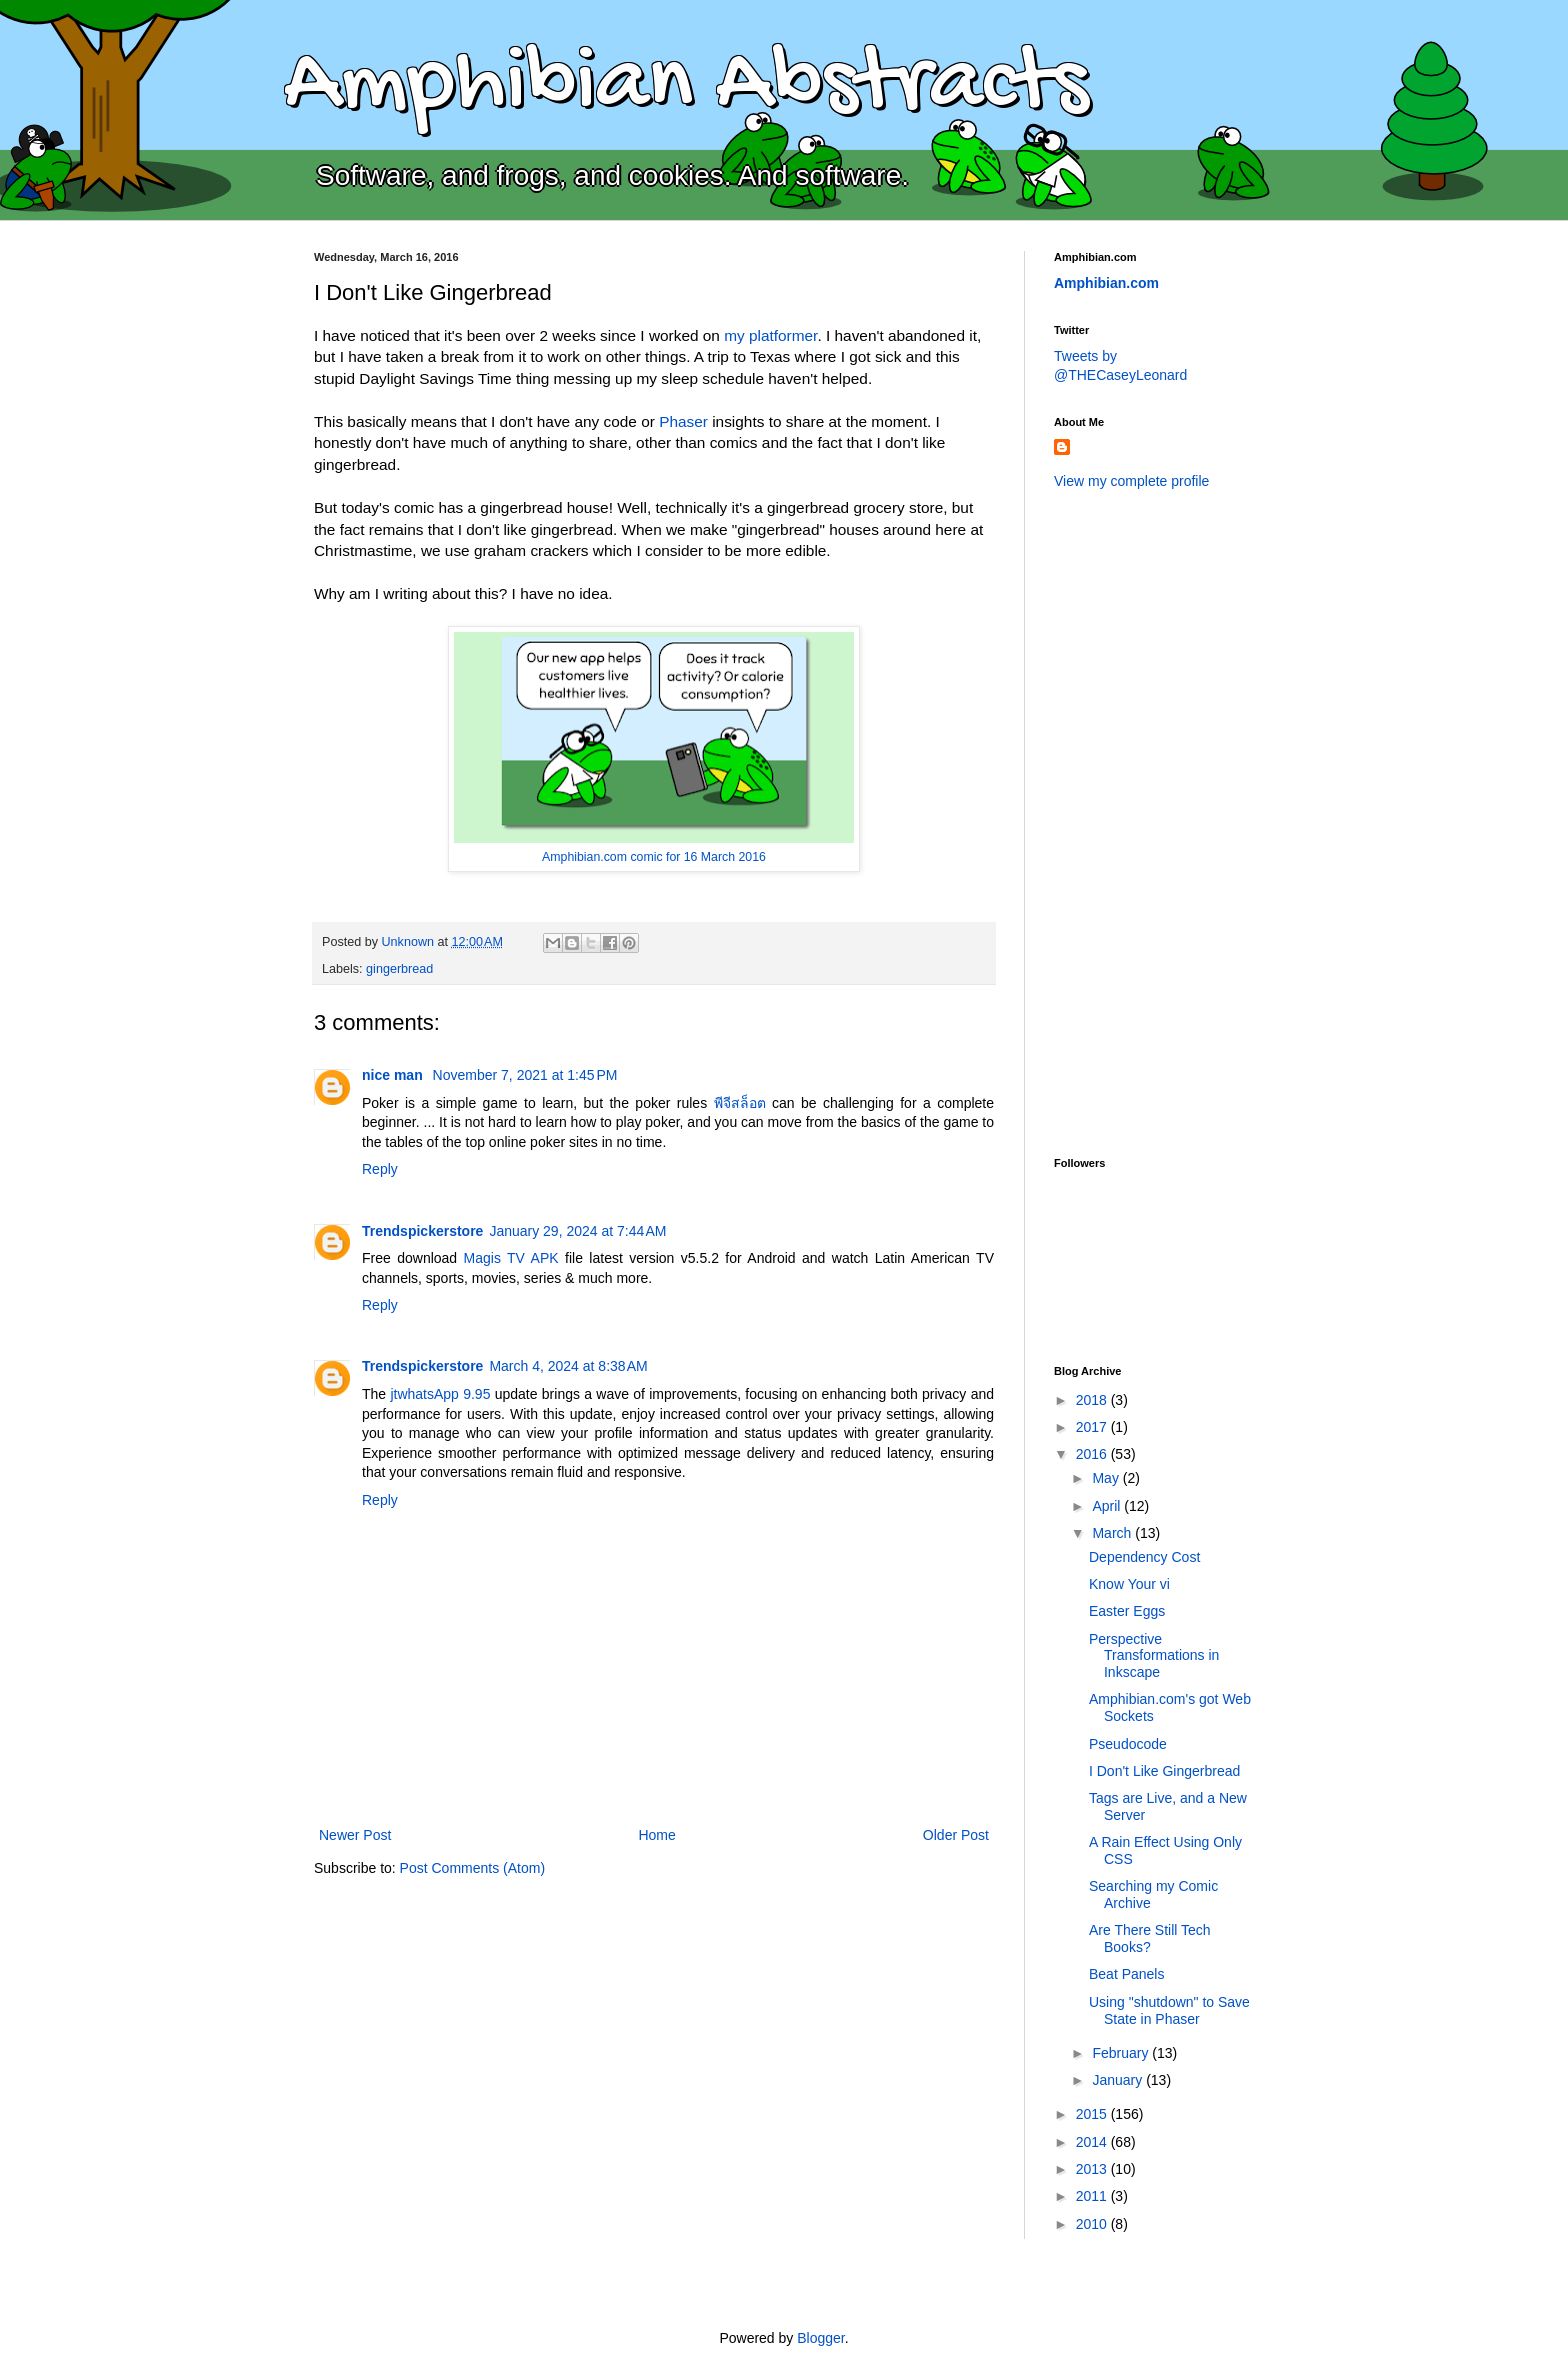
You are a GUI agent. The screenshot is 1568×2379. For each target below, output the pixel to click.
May (1107, 1478)
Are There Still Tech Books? (1150, 1938)
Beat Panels (1127, 1974)
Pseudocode (1128, 1744)
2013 (1093, 2169)
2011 (1093, 2196)
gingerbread (399, 969)
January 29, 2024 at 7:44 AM (577, 1231)
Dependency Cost (1144, 1557)
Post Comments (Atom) (472, 1868)
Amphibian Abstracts (686, 86)
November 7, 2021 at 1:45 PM (525, 1075)
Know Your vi (1129, 1584)
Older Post (956, 1835)
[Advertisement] (1134, 821)
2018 (1093, 1400)
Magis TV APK (511, 1258)
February (1122, 2053)
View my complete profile (1131, 481)
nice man (394, 1075)
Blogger (820, 2338)
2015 (1093, 2114)
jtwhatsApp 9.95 (440, 1394)
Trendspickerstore (422, 1231)
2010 (1093, 2224)
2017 (1093, 1427)
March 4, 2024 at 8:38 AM (568, 1366)
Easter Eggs (1127, 1611)
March (1113, 1533)
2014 (1093, 2142)
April (1108, 1506)
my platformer (770, 335)
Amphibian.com (1106, 283)
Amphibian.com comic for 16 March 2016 (654, 857)
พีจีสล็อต (740, 1103)
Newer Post (355, 1835)
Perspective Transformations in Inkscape (1154, 1656)
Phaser (683, 421)
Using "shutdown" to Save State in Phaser (1169, 2010)
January (1119, 2080)
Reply (380, 1169)
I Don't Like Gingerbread (1164, 1771)
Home (656, 1835)
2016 (1093, 1454)
